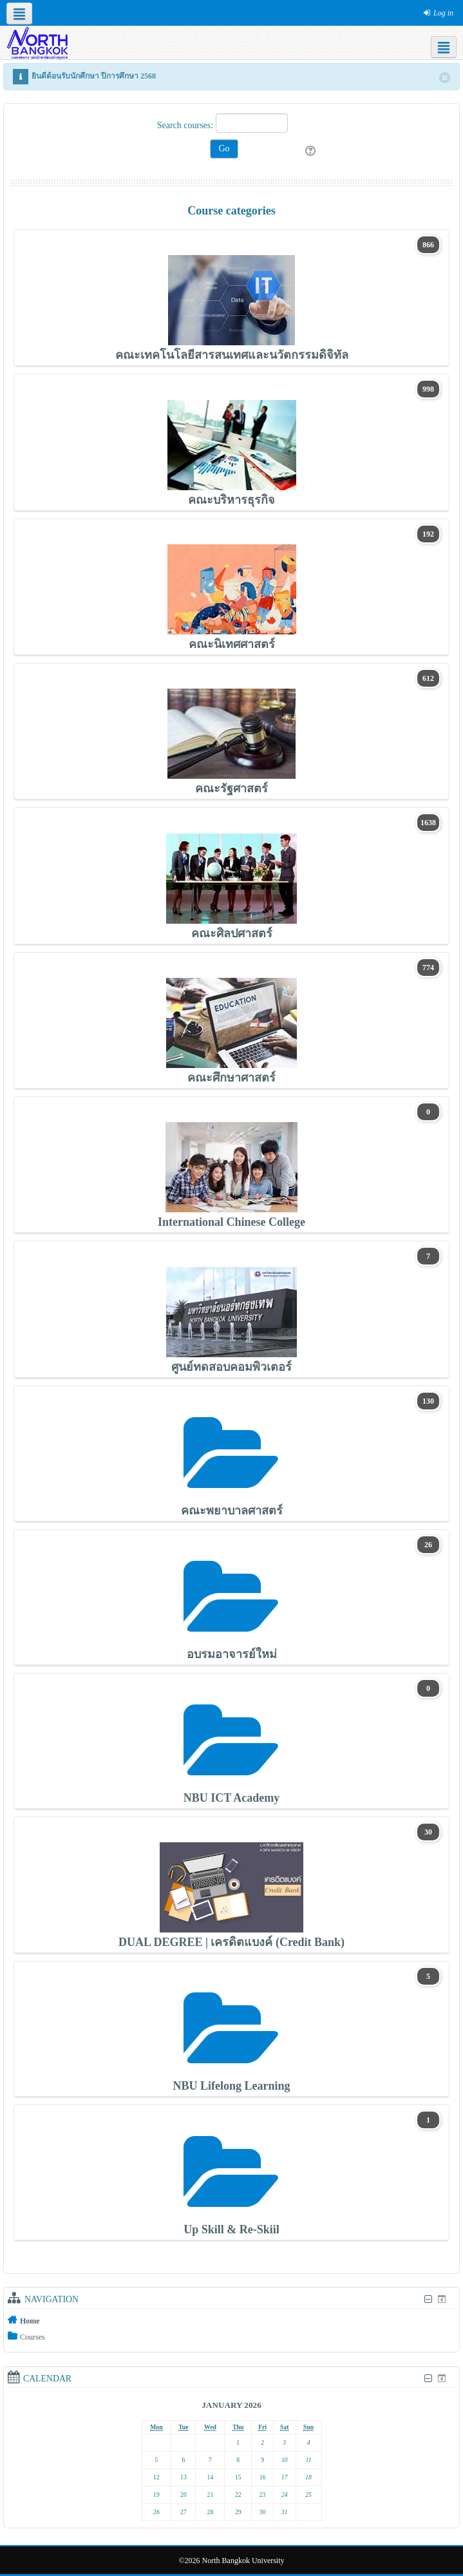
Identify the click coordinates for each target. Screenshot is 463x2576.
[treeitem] (231, 2320)
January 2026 (231, 2405)
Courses (32, 2337)
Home (30, 2320)
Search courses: (186, 125)
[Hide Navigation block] (428, 2299)
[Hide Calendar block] (428, 2378)
